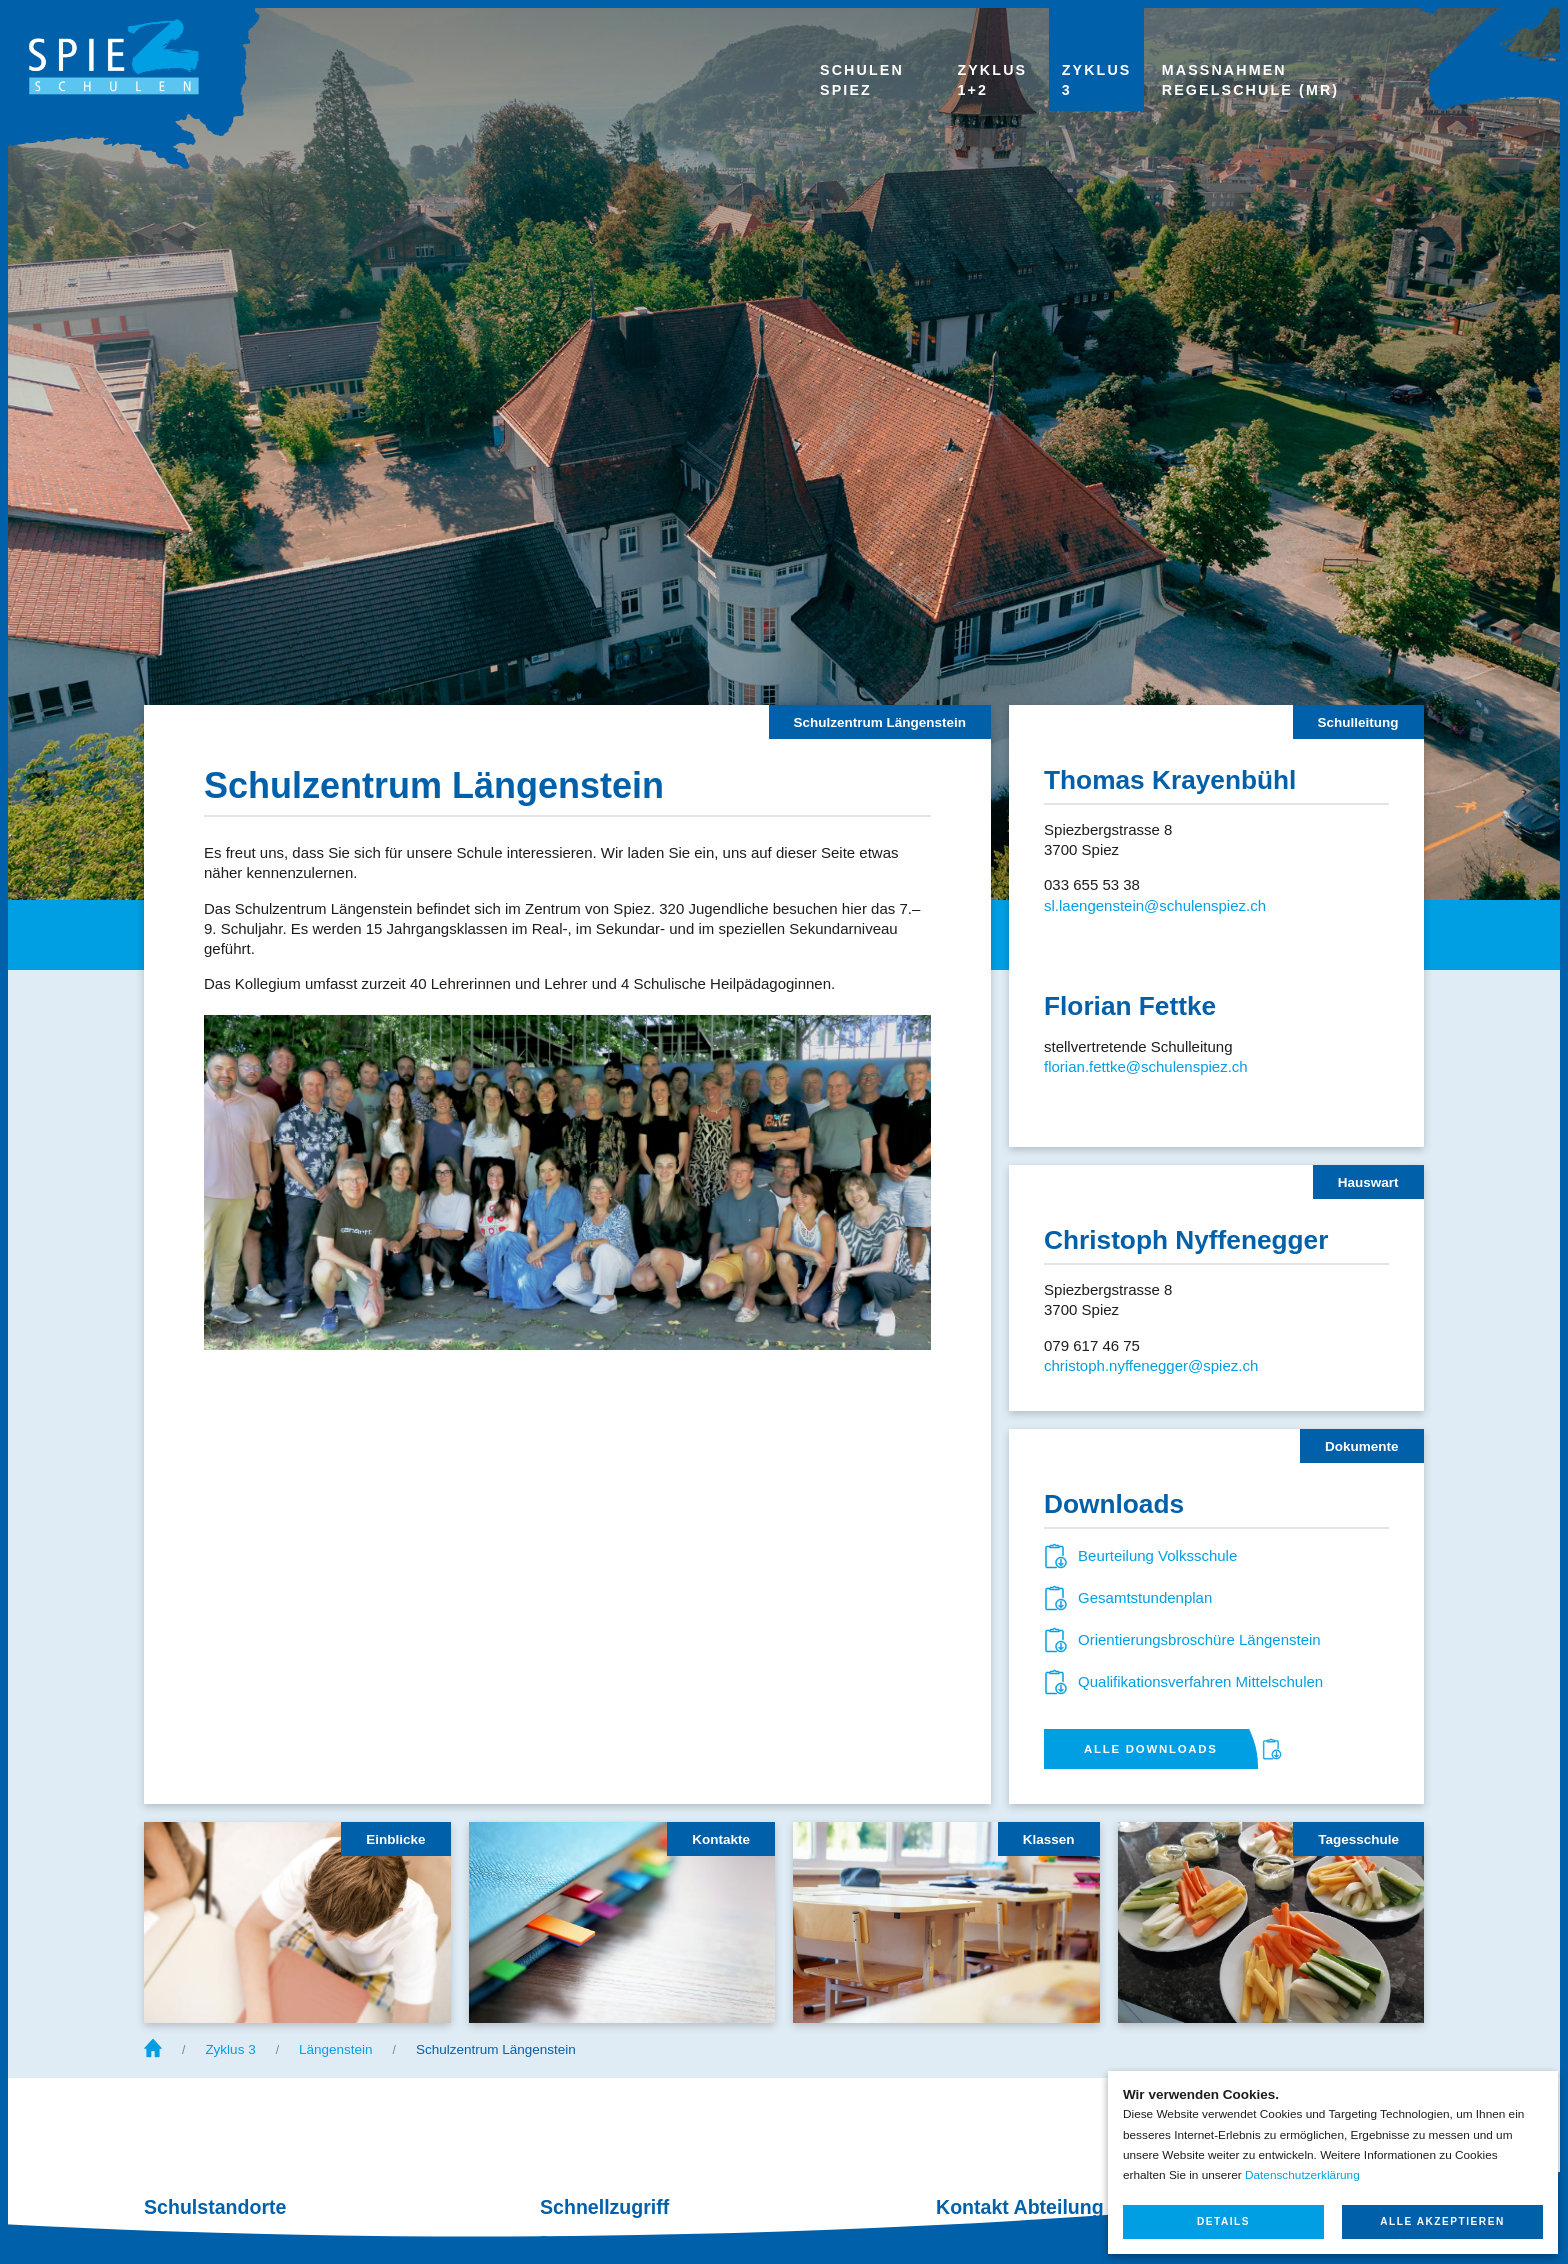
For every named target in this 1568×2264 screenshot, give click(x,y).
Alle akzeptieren (1442, 2221)
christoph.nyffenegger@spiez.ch (1151, 1365)
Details (1223, 2221)
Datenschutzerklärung (1302, 2175)
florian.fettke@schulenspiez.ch (1146, 1066)
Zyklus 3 (230, 2049)
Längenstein (336, 2049)
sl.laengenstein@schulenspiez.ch (1155, 905)
